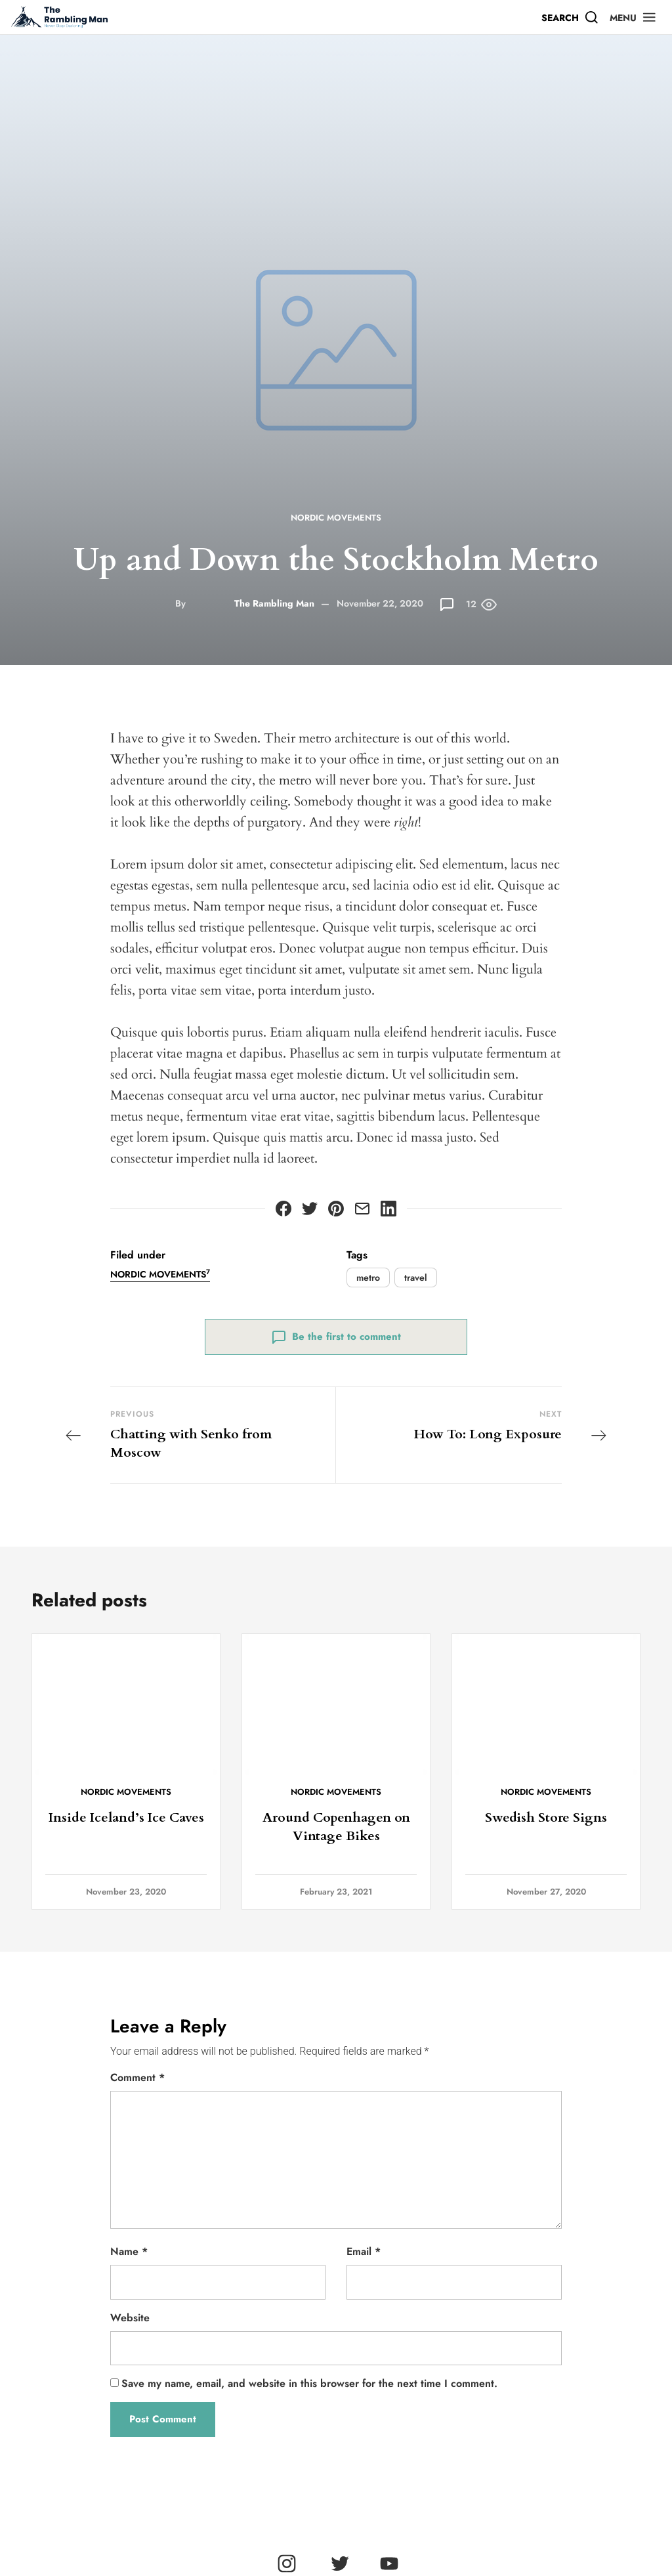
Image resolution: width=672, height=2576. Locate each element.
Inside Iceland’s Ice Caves (126, 1817)
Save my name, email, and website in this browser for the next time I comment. (309, 2383)
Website (130, 2317)
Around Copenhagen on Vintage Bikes (336, 1827)
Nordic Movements (336, 517)
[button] (633, 17)
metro (368, 1277)
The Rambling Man (274, 603)
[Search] (570, 17)
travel (415, 1277)
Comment (137, 2077)
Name (129, 2251)
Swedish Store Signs (546, 1817)
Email (363, 2251)
